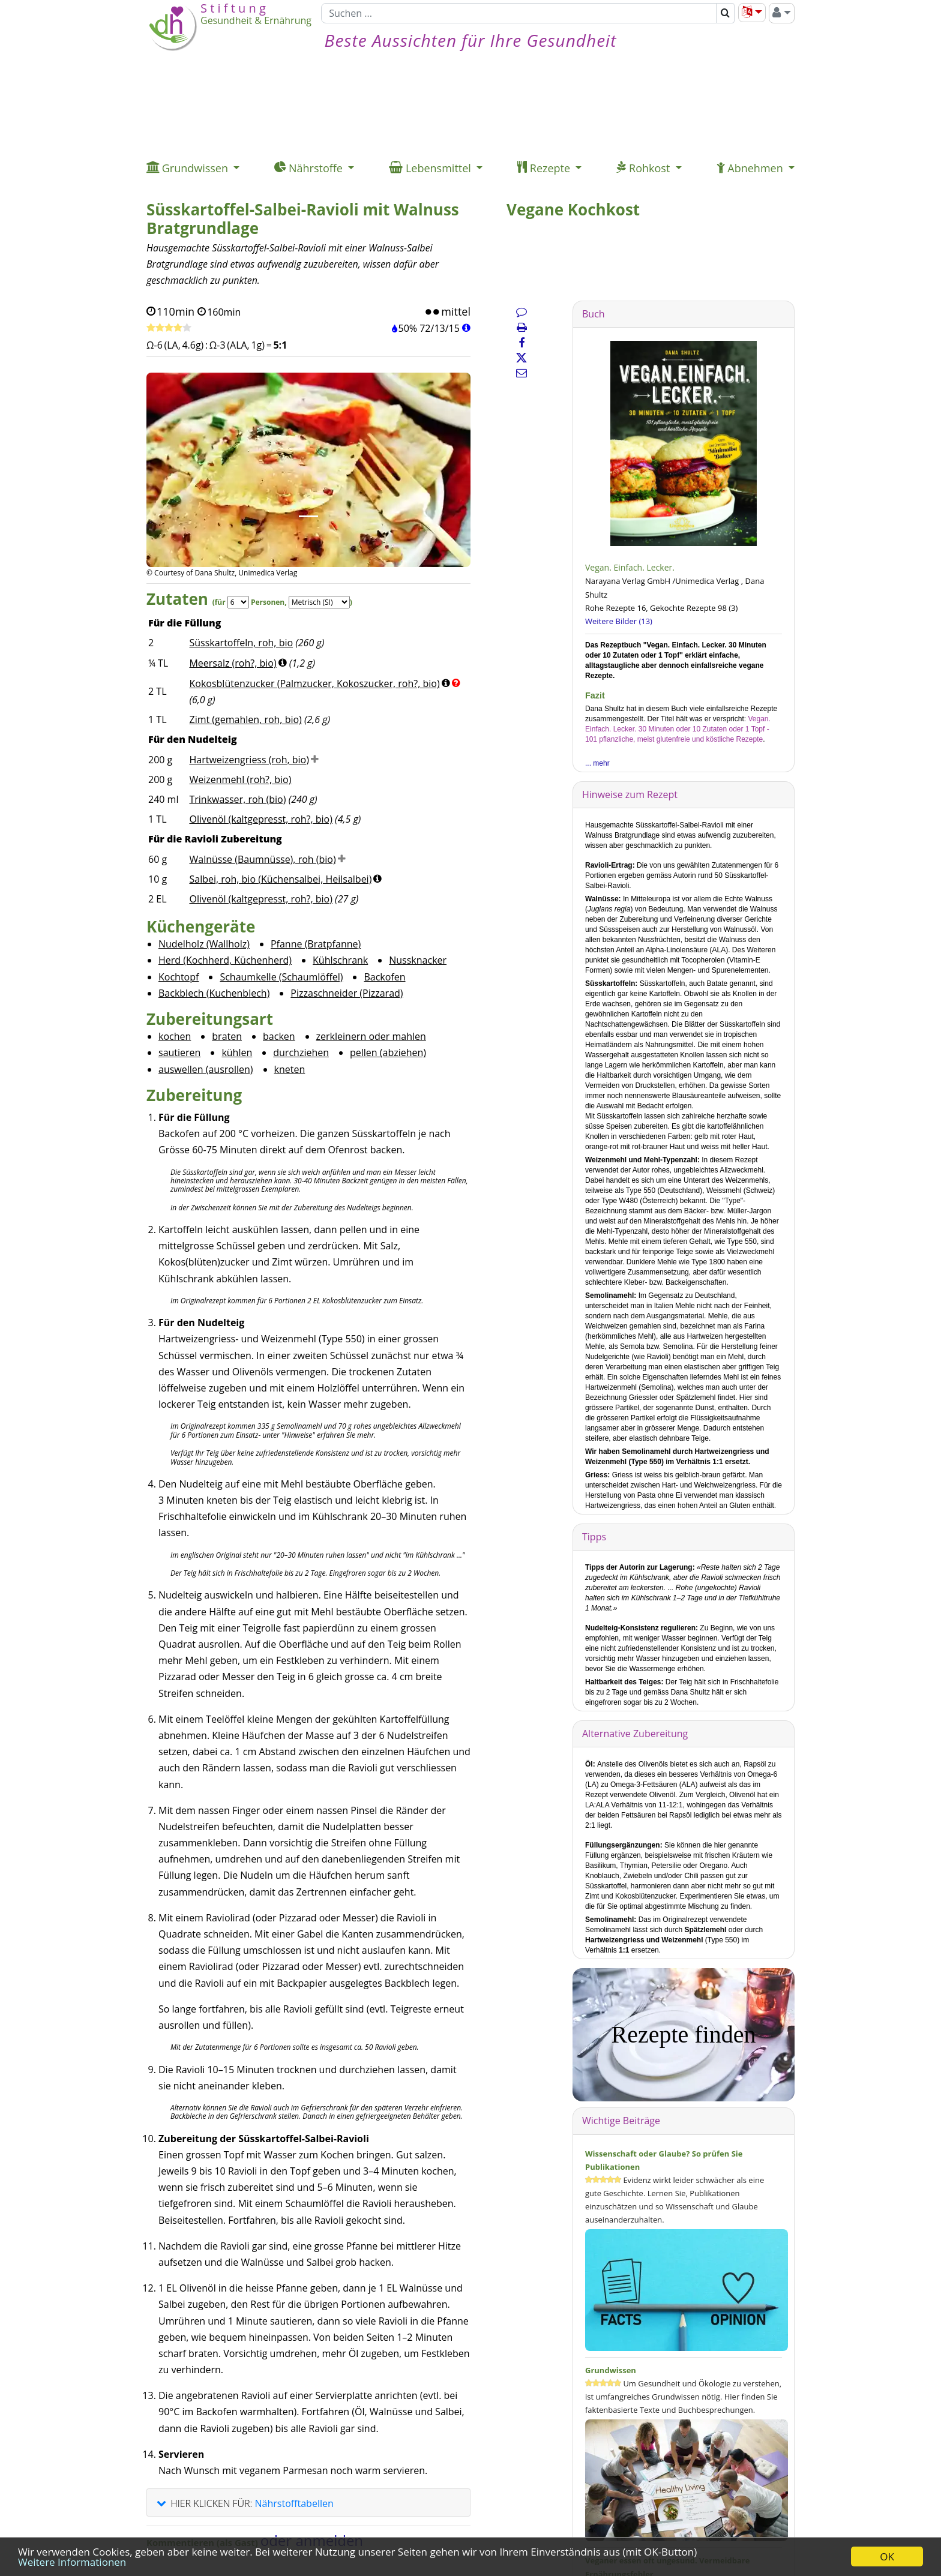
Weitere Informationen (72, 2562)
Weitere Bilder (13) (618, 621)
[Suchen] (519, 13)
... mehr (597, 763)
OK (887, 2556)
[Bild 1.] (308, 516)
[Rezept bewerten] (168, 328)
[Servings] (238, 602)
